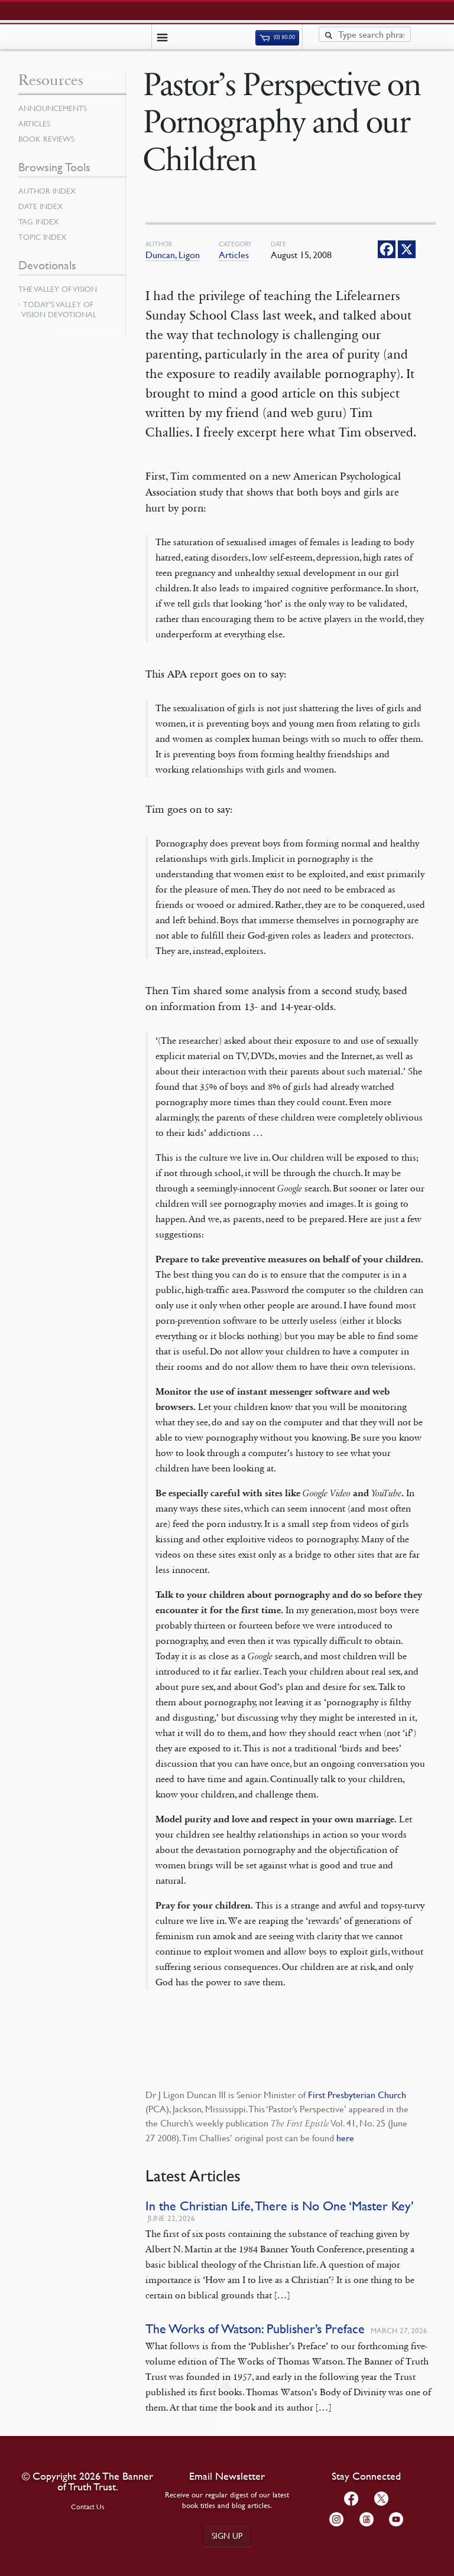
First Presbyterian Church (357, 2094)
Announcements (52, 108)
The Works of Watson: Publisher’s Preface (255, 2328)
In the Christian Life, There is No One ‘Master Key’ (279, 2206)
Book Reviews (46, 139)
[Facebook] (386, 249)
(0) (277, 37)
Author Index (47, 191)
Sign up (227, 2535)
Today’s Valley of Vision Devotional (58, 309)
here (345, 2138)
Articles (234, 254)
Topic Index (42, 237)
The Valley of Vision (57, 289)
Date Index (40, 206)
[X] (407, 249)
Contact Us (88, 2506)
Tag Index (38, 221)
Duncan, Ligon (172, 254)
